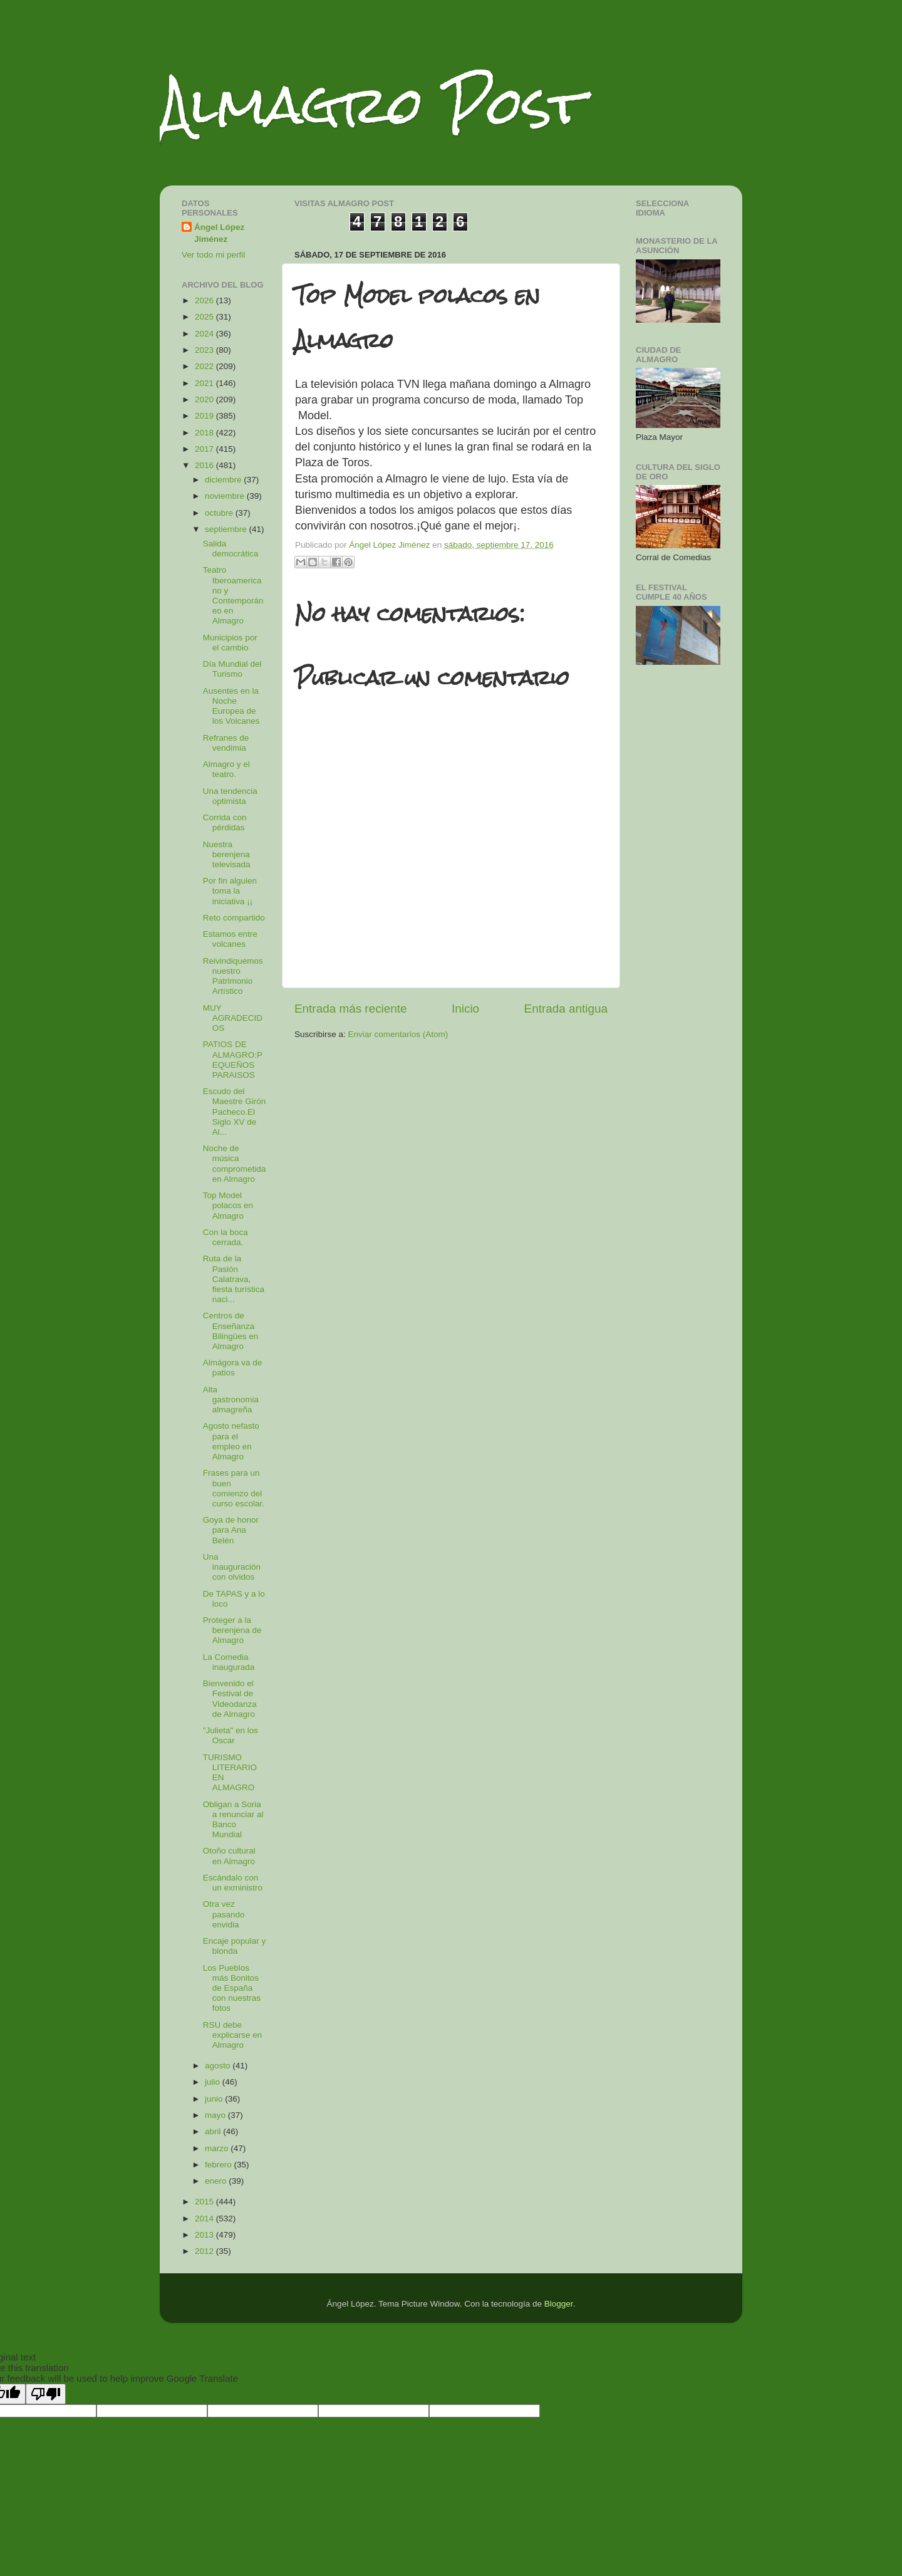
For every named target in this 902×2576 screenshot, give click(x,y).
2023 (205, 350)
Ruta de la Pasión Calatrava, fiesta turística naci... (233, 1279)
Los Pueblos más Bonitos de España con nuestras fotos (232, 1988)
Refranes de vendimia (226, 743)
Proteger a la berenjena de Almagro (232, 1630)
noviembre (226, 496)
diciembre (224, 479)
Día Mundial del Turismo (232, 669)
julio (213, 2082)
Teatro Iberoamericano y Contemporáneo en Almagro (233, 595)
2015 (205, 2201)
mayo (216, 2115)
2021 (205, 383)
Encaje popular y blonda (234, 1946)
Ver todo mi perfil (213, 254)
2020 (205, 399)
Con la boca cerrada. (225, 1237)
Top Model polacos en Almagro (228, 1205)
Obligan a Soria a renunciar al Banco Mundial (233, 1820)
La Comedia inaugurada (229, 1662)
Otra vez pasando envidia (224, 1914)
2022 (205, 366)
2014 (205, 2218)
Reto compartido (234, 917)
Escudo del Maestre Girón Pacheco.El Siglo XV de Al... (234, 1112)
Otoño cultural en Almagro (229, 1855)
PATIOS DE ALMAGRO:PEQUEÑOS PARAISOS (232, 1060)
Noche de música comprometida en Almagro (234, 1164)
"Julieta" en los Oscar (230, 1735)
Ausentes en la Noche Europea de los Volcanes (231, 706)
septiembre (227, 529)
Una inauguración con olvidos (232, 1567)
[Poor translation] (46, 2394)
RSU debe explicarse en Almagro (232, 2035)
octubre (220, 513)
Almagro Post (372, 105)
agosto (218, 2065)
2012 (205, 2251)
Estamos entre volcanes (230, 939)
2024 (205, 333)
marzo (218, 2148)
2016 (205, 465)
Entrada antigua (566, 1008)
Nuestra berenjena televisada (227, 854)
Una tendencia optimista (230, 796)
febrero (219, 2164)
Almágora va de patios (232, 1367)
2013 (205, 2235)
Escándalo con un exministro (232, 1882)
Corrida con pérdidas (225, 822)
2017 (205, 449)
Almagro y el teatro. (226, 769)
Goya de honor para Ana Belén (231, 1530)
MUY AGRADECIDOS (232, 1018)
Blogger (558, 2303)
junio (215, 2099)
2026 (205, 300)
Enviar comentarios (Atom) (398, 1034)
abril (214, 2131)
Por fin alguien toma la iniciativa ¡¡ (230, 890)
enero (217, 2181)
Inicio (465, 1008)
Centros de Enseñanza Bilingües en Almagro (231, 1331)
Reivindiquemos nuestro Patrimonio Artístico (233, 976)
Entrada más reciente (350, 1008)
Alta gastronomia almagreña (231, 1399)
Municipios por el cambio (230, 642)
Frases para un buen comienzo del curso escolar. (233, 1488)
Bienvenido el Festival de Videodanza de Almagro (230, 1699)
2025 (205, 316)
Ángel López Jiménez (219, 233)
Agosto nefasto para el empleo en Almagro (231, 1441)
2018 (205, 432)
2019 (205, 415)
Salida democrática (231, 548)
